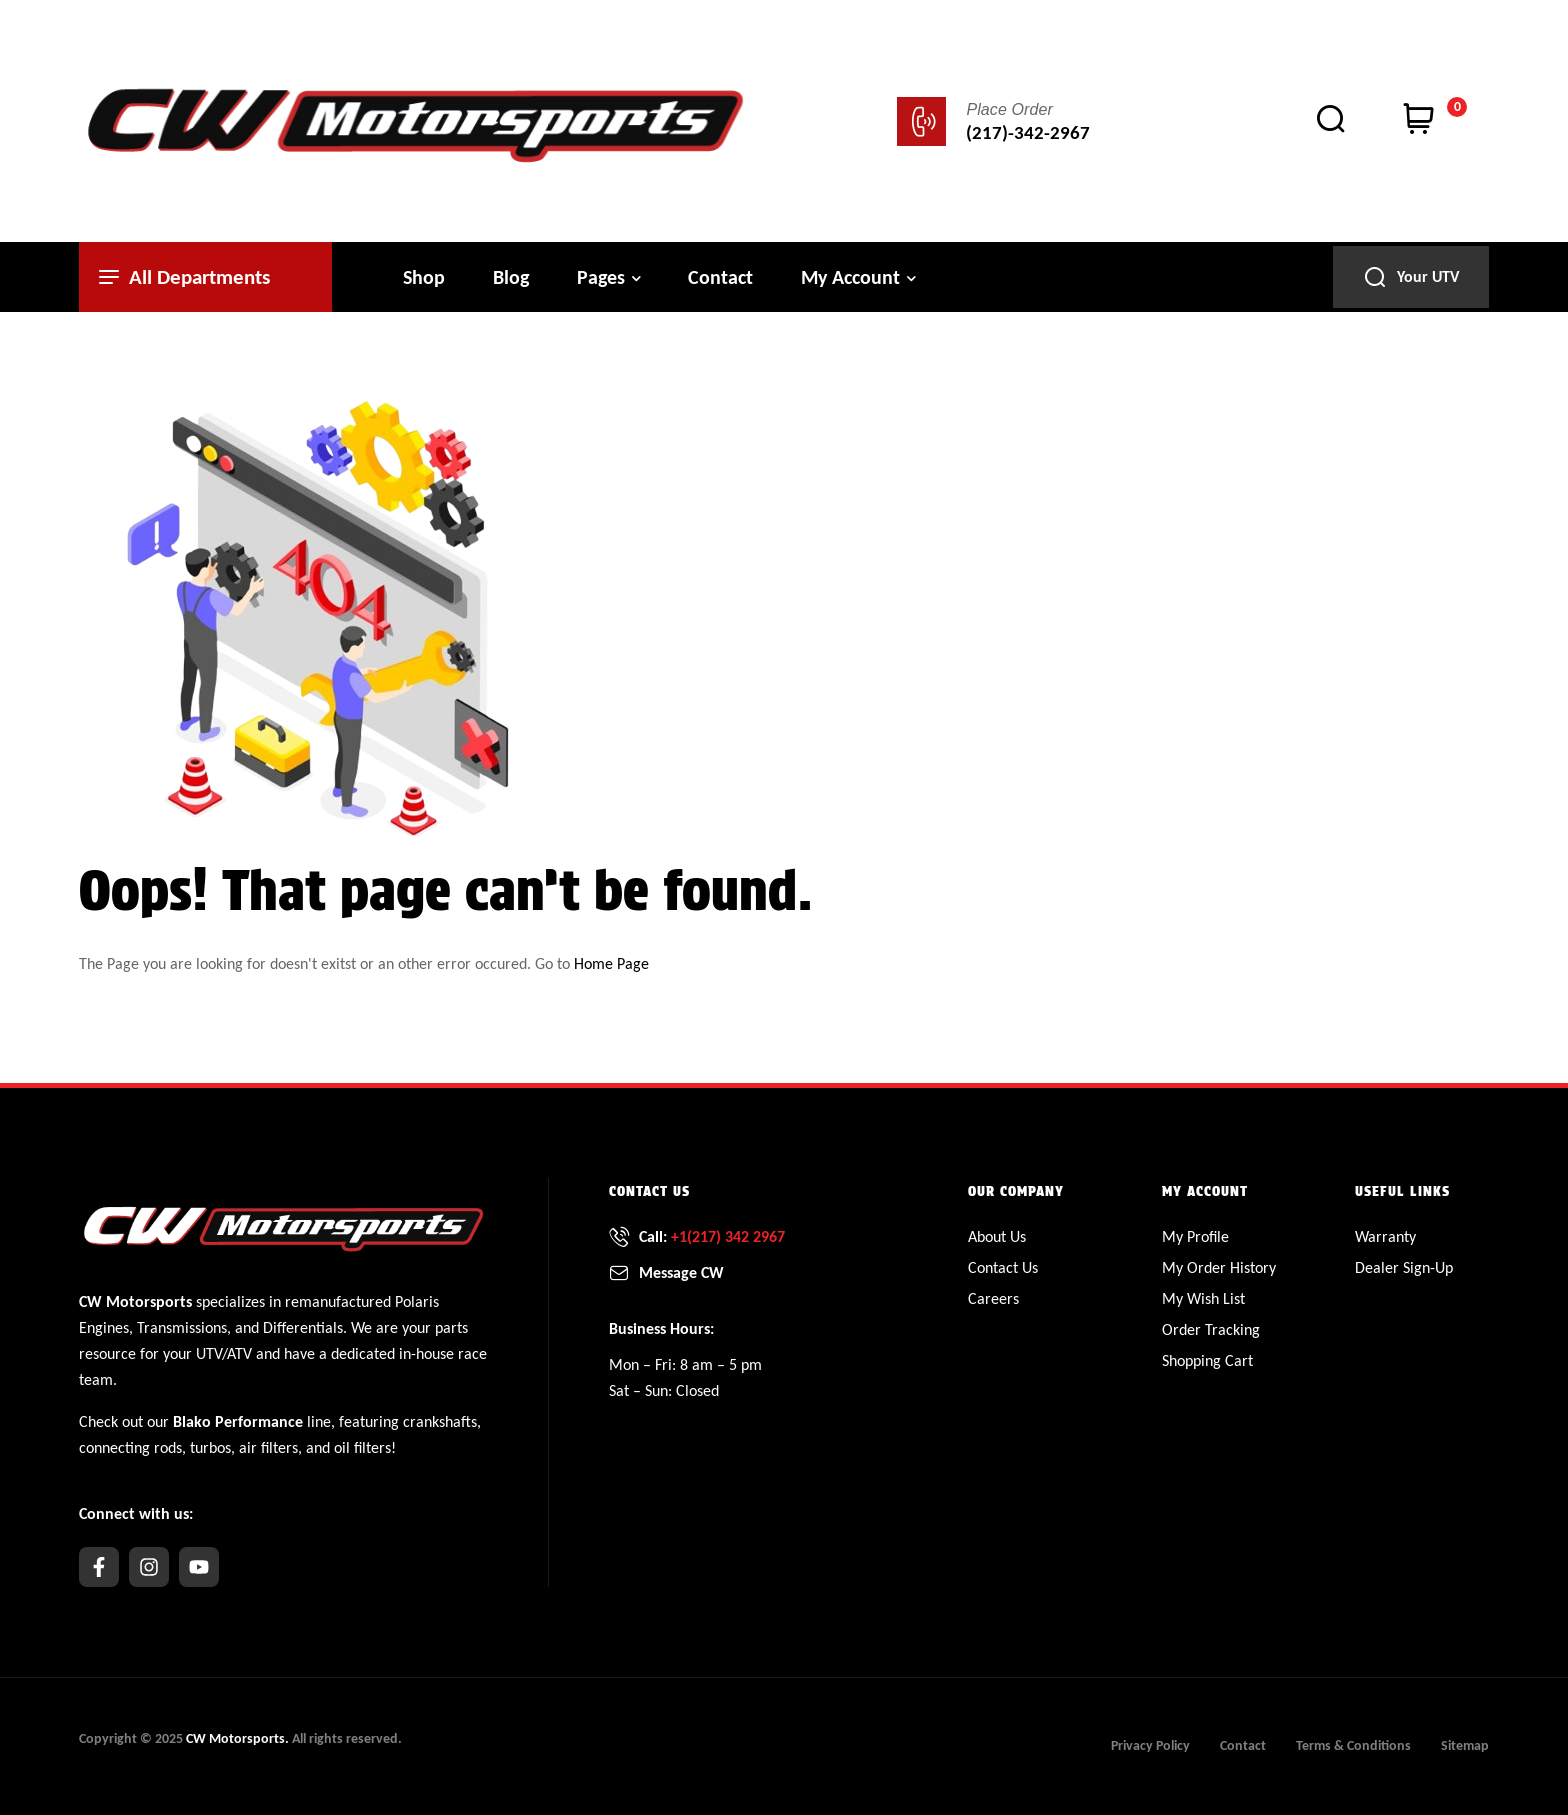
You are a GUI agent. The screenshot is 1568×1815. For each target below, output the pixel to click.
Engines (104, 1327)
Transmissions (182, 1327)
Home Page (611, 963)
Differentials (303, 1327)
